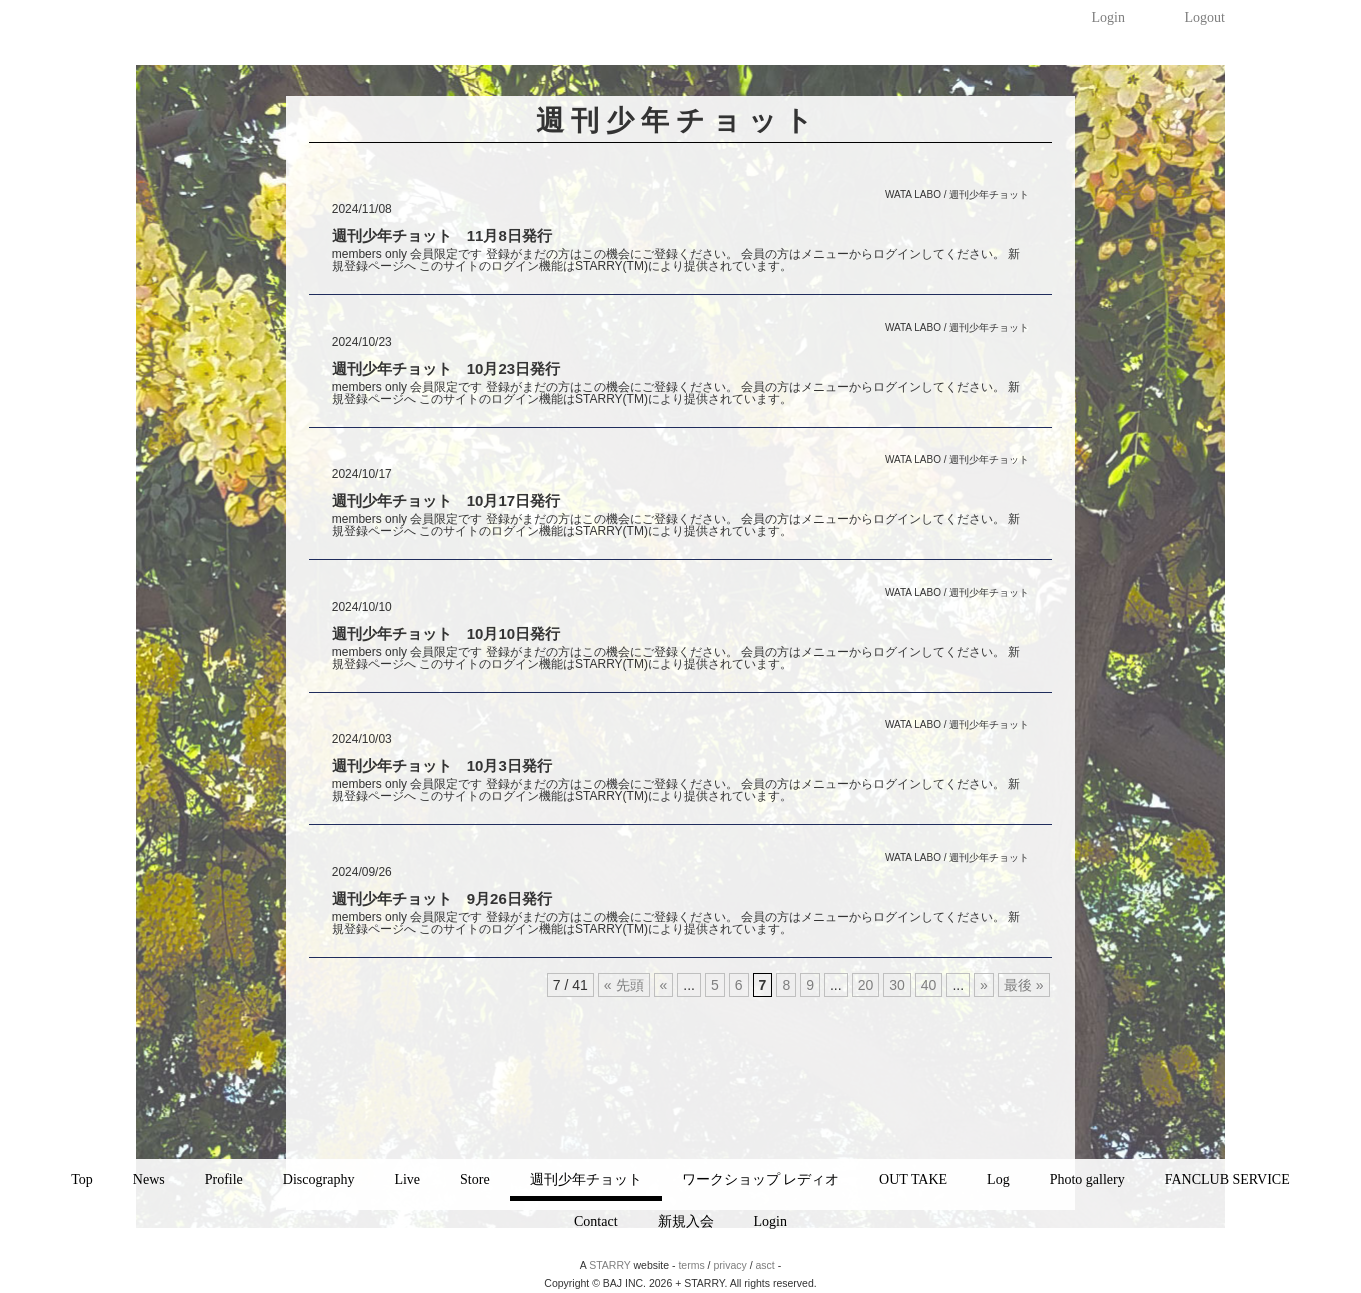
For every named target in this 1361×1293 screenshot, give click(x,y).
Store (475, 1179)
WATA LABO (913, 194)
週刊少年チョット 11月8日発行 (442, 235)
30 (897, 985)
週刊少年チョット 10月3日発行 (442, 765)
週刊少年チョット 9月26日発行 (442, 898)
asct (765, 1265)
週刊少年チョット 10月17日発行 (446, 500)
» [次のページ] (984, 985)
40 (929, 985)
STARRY (609, 1265)
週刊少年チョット (586, 1179)
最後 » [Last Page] (1024, 985)
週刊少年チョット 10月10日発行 (446, 633)
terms (691, 1265)
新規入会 (686, 1221)
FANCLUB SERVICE (1227, 1179)
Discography (319, 1179)
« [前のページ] (664, 985)
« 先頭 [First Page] (624, 985)
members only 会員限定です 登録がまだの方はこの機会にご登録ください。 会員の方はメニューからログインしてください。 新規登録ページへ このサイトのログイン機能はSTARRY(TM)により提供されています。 (676, 260)
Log (998, 1179)
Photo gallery (1087, 1179)
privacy (729, 1265)
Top (82, 1179)
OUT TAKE (913, 1179)
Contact (596, 1221)
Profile (224, 1179)
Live (407, 1179)
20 (866, 985)
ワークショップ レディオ (761, 1179)
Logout (1204, 17)
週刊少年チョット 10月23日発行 (446, 368)
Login (1107, 17)
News (149, 1179)
